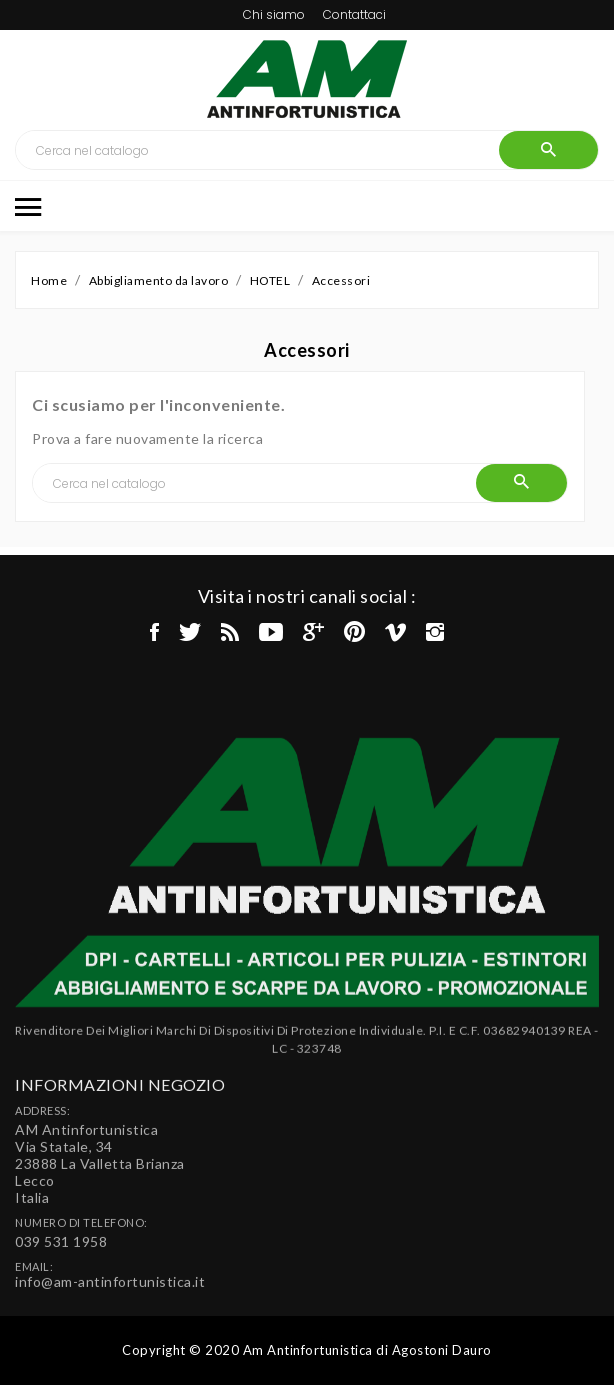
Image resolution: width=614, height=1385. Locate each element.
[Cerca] (257, 150)
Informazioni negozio (120, 1171)
